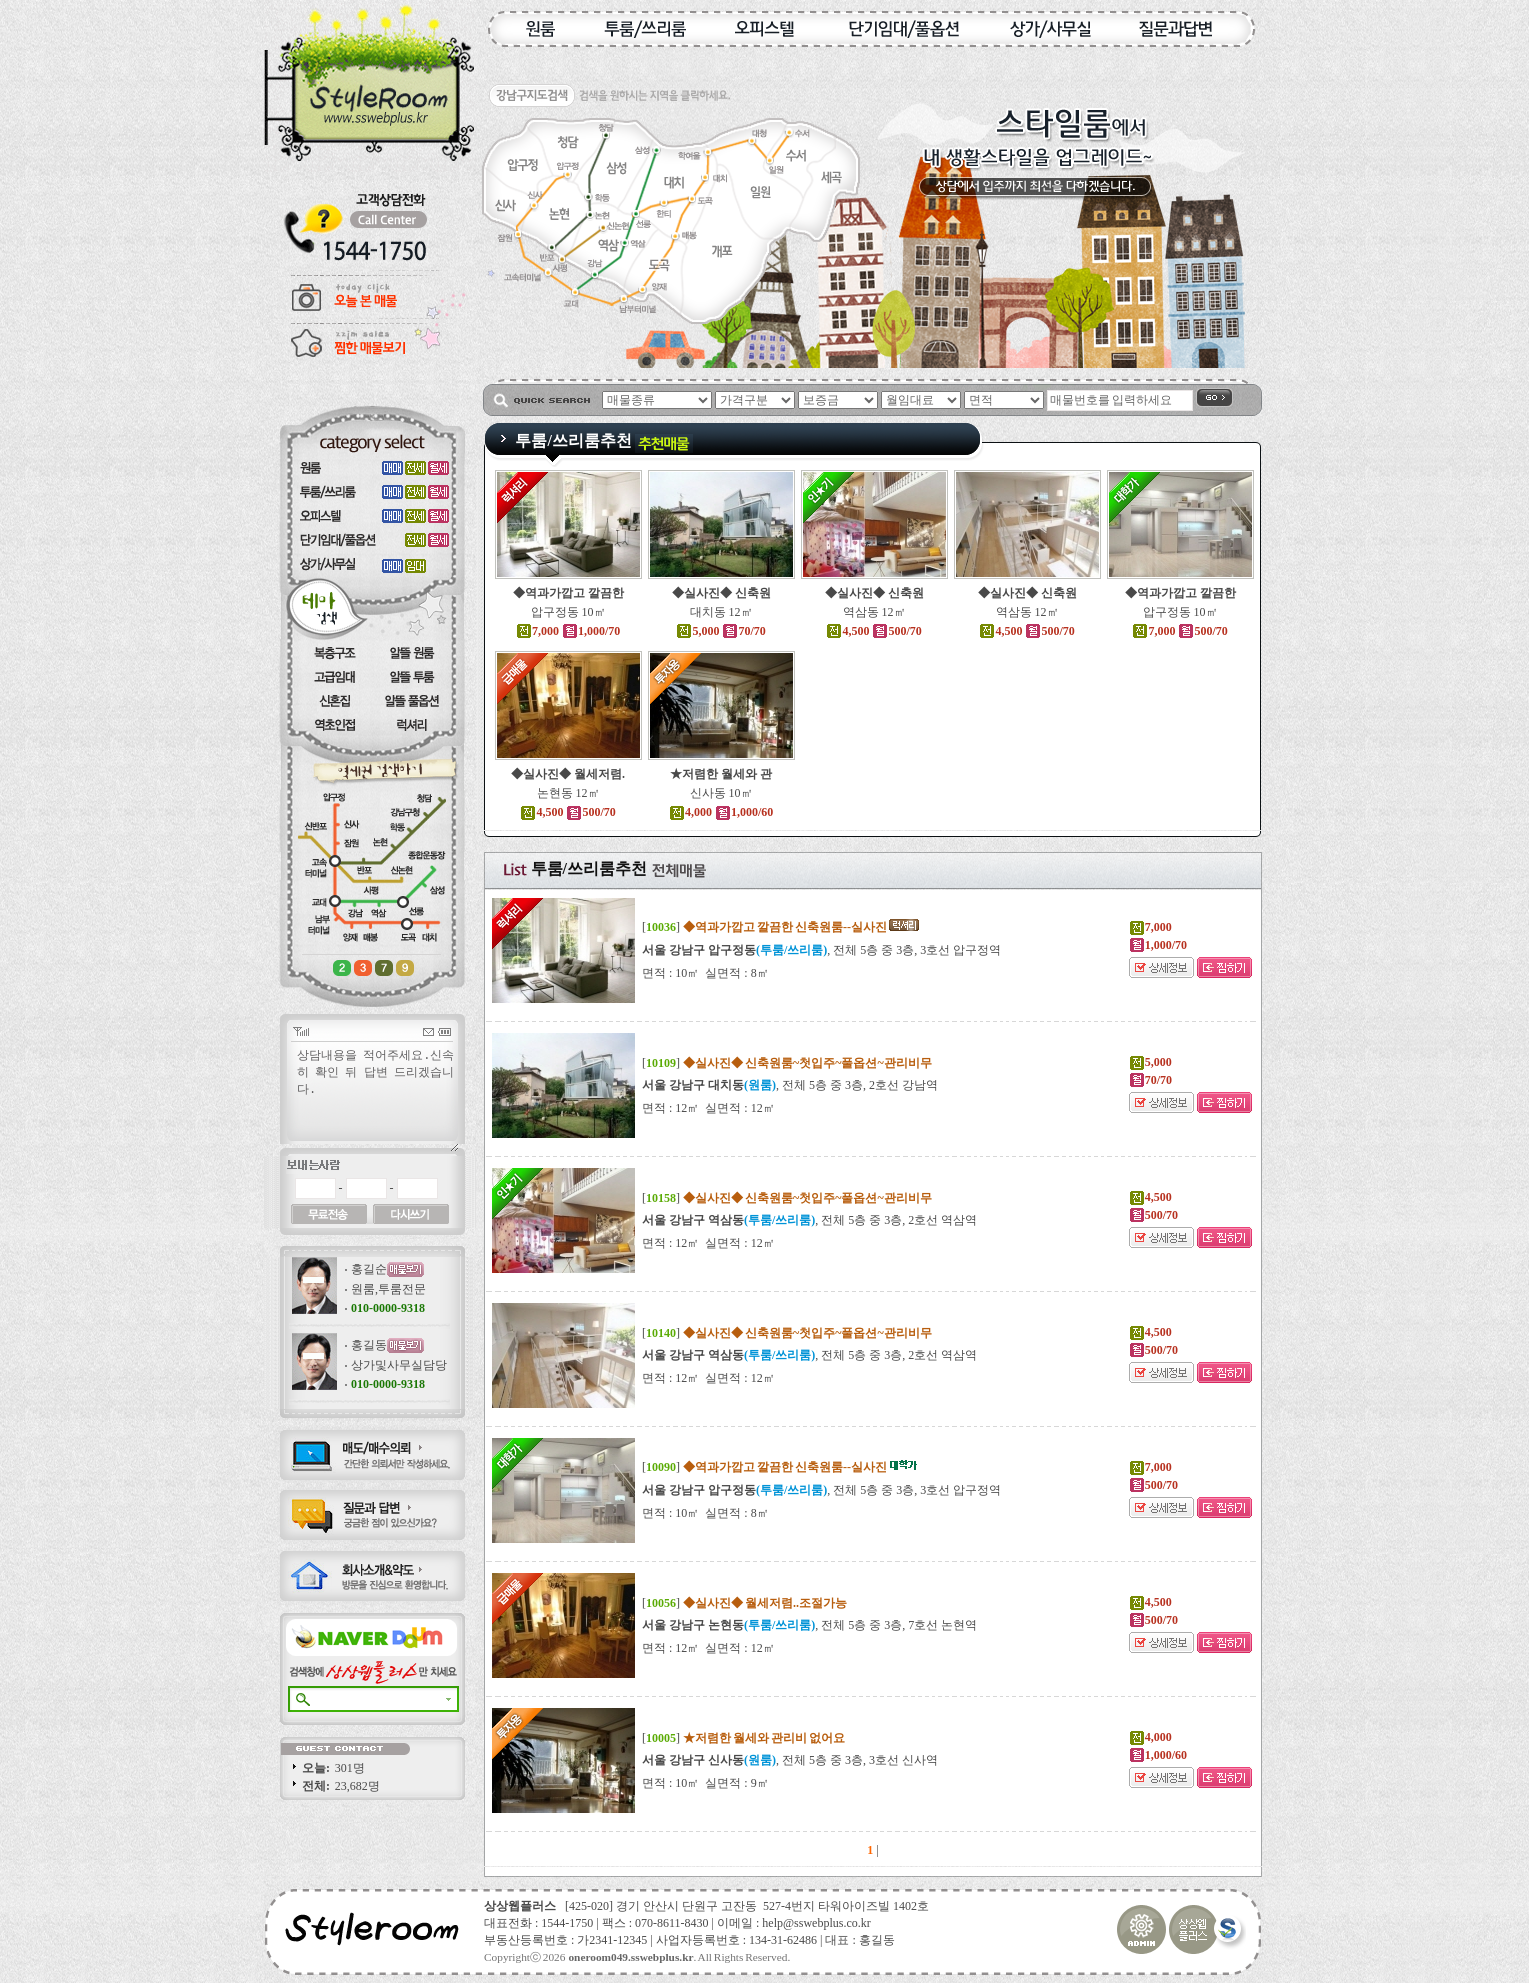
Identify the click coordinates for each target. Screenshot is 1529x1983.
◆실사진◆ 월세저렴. (568, 774)
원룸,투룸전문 (388, 1289)
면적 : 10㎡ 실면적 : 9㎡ (705, 1783)
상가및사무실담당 (399, 1365)
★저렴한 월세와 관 (721, 774)
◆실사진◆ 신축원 (721, 593)
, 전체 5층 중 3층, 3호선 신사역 (790, 1760)
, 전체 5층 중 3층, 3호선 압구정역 (821, 950)
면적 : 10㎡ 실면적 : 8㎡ (705, 973)
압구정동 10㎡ (568, 612)
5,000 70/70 (720, 631)
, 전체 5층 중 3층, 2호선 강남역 (790, 1085)
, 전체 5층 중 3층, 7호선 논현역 (809, 1625)
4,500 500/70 (873, 631)
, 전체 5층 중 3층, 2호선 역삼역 (809, 1220)
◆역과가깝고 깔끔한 (568, 593)
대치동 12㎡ (721, 612)
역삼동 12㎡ (874, 612)
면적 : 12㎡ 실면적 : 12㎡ (708, 1108)
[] (781, 927)
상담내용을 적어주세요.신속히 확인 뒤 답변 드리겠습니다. (377, 1099)
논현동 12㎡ (568, 793)
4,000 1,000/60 (721, 812)
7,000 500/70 (1179, 631)
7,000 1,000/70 (568, 631)
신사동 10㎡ (721, 793)
